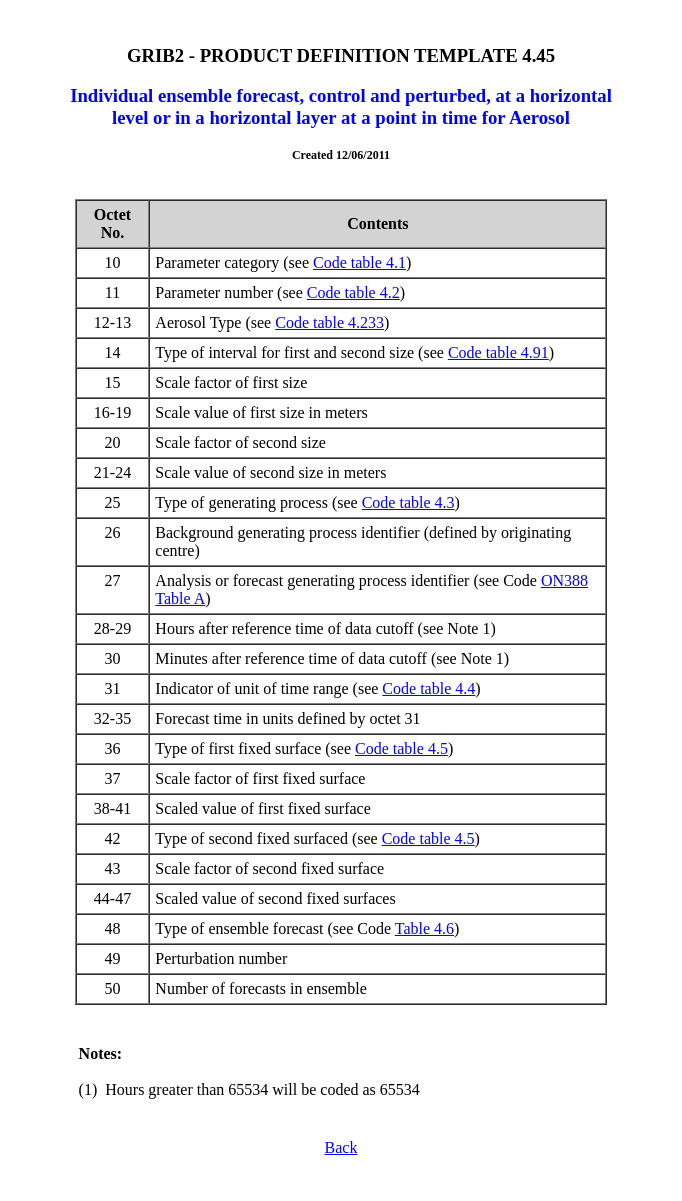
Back (341, 1147)
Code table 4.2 (353, 292)
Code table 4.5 (401, 748)
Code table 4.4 (428, 688)
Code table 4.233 (329, 322)
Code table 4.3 (408, 502)
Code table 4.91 (498, 352)
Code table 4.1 (359, 262)
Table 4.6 (424, 928)
